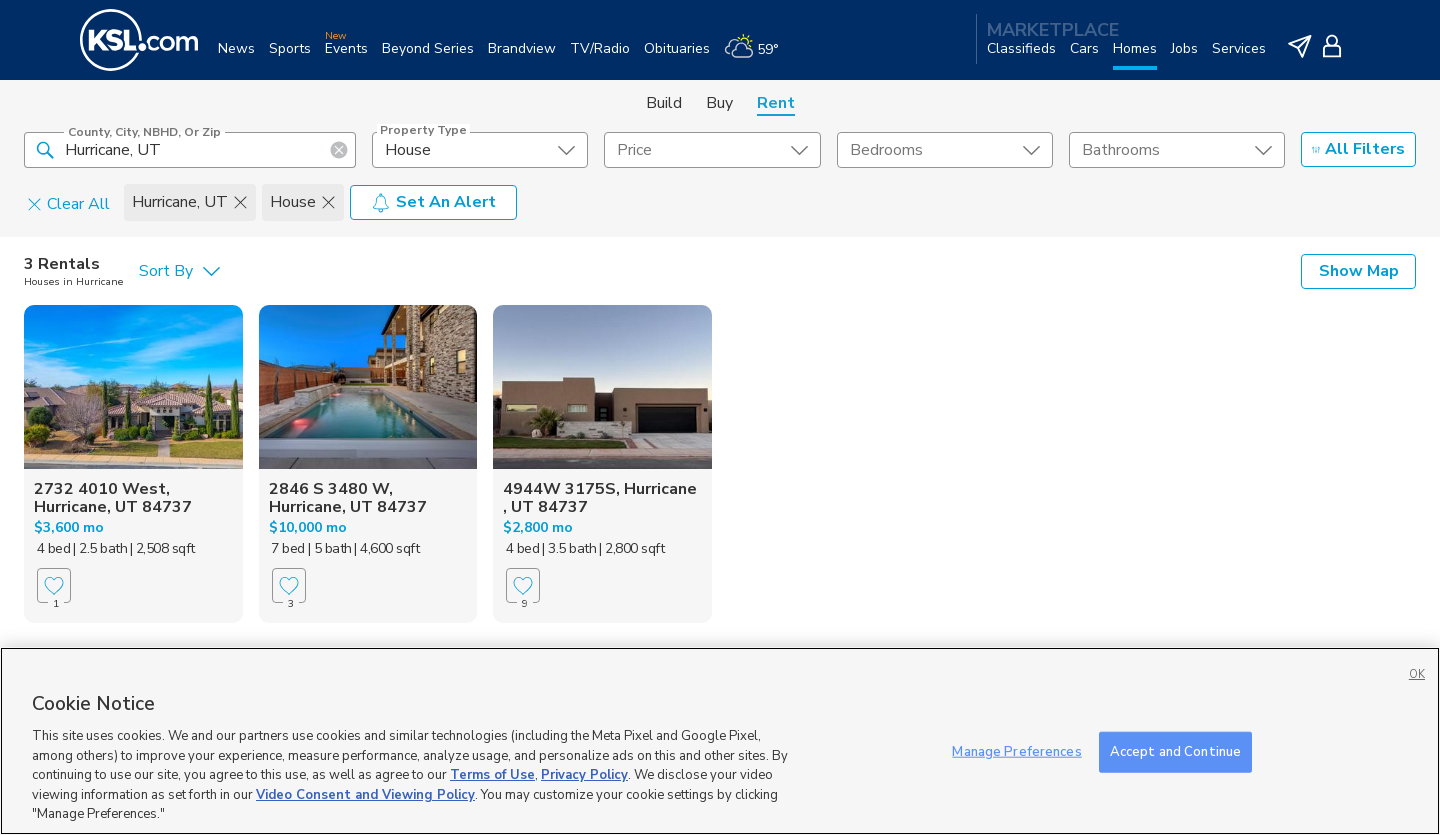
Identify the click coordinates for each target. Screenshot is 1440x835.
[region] (720, 741)
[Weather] (758, 56)
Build (664, 103)
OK (1417, 674)
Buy (719, 103)
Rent (776, 103)
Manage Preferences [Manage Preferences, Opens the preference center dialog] (1016, 751)
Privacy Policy (584, 775)
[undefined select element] (480, 150)
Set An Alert (433, 202)
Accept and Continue (1175, 751)
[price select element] (712, 150)
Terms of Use (492, 775)
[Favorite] (54, 585)
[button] (45, 149)
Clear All (68, 203)
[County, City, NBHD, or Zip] (190, 150)
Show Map (1359, 271)
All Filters (1358, 149)
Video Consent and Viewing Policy (365, 795)
